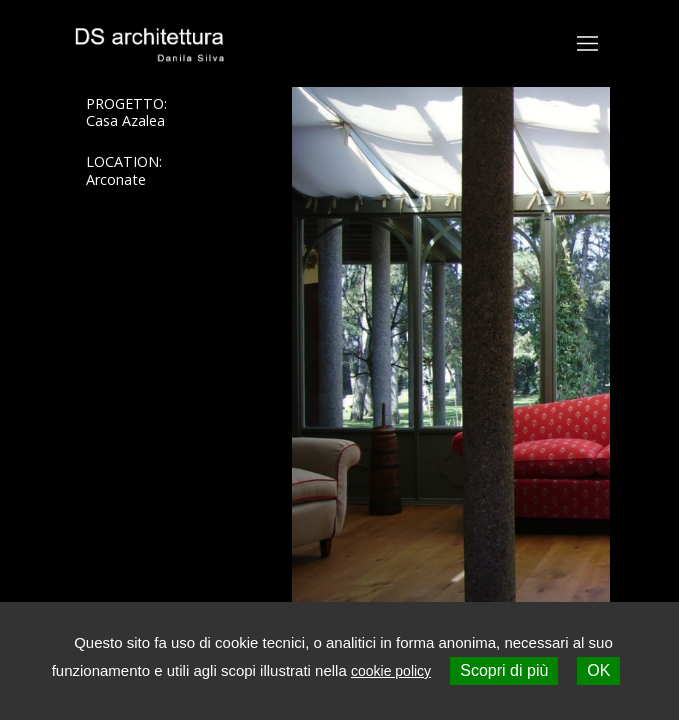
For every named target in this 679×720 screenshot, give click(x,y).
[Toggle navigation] (587, 43)
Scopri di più (504, 670)
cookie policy (391, 671)
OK (598, 670)
